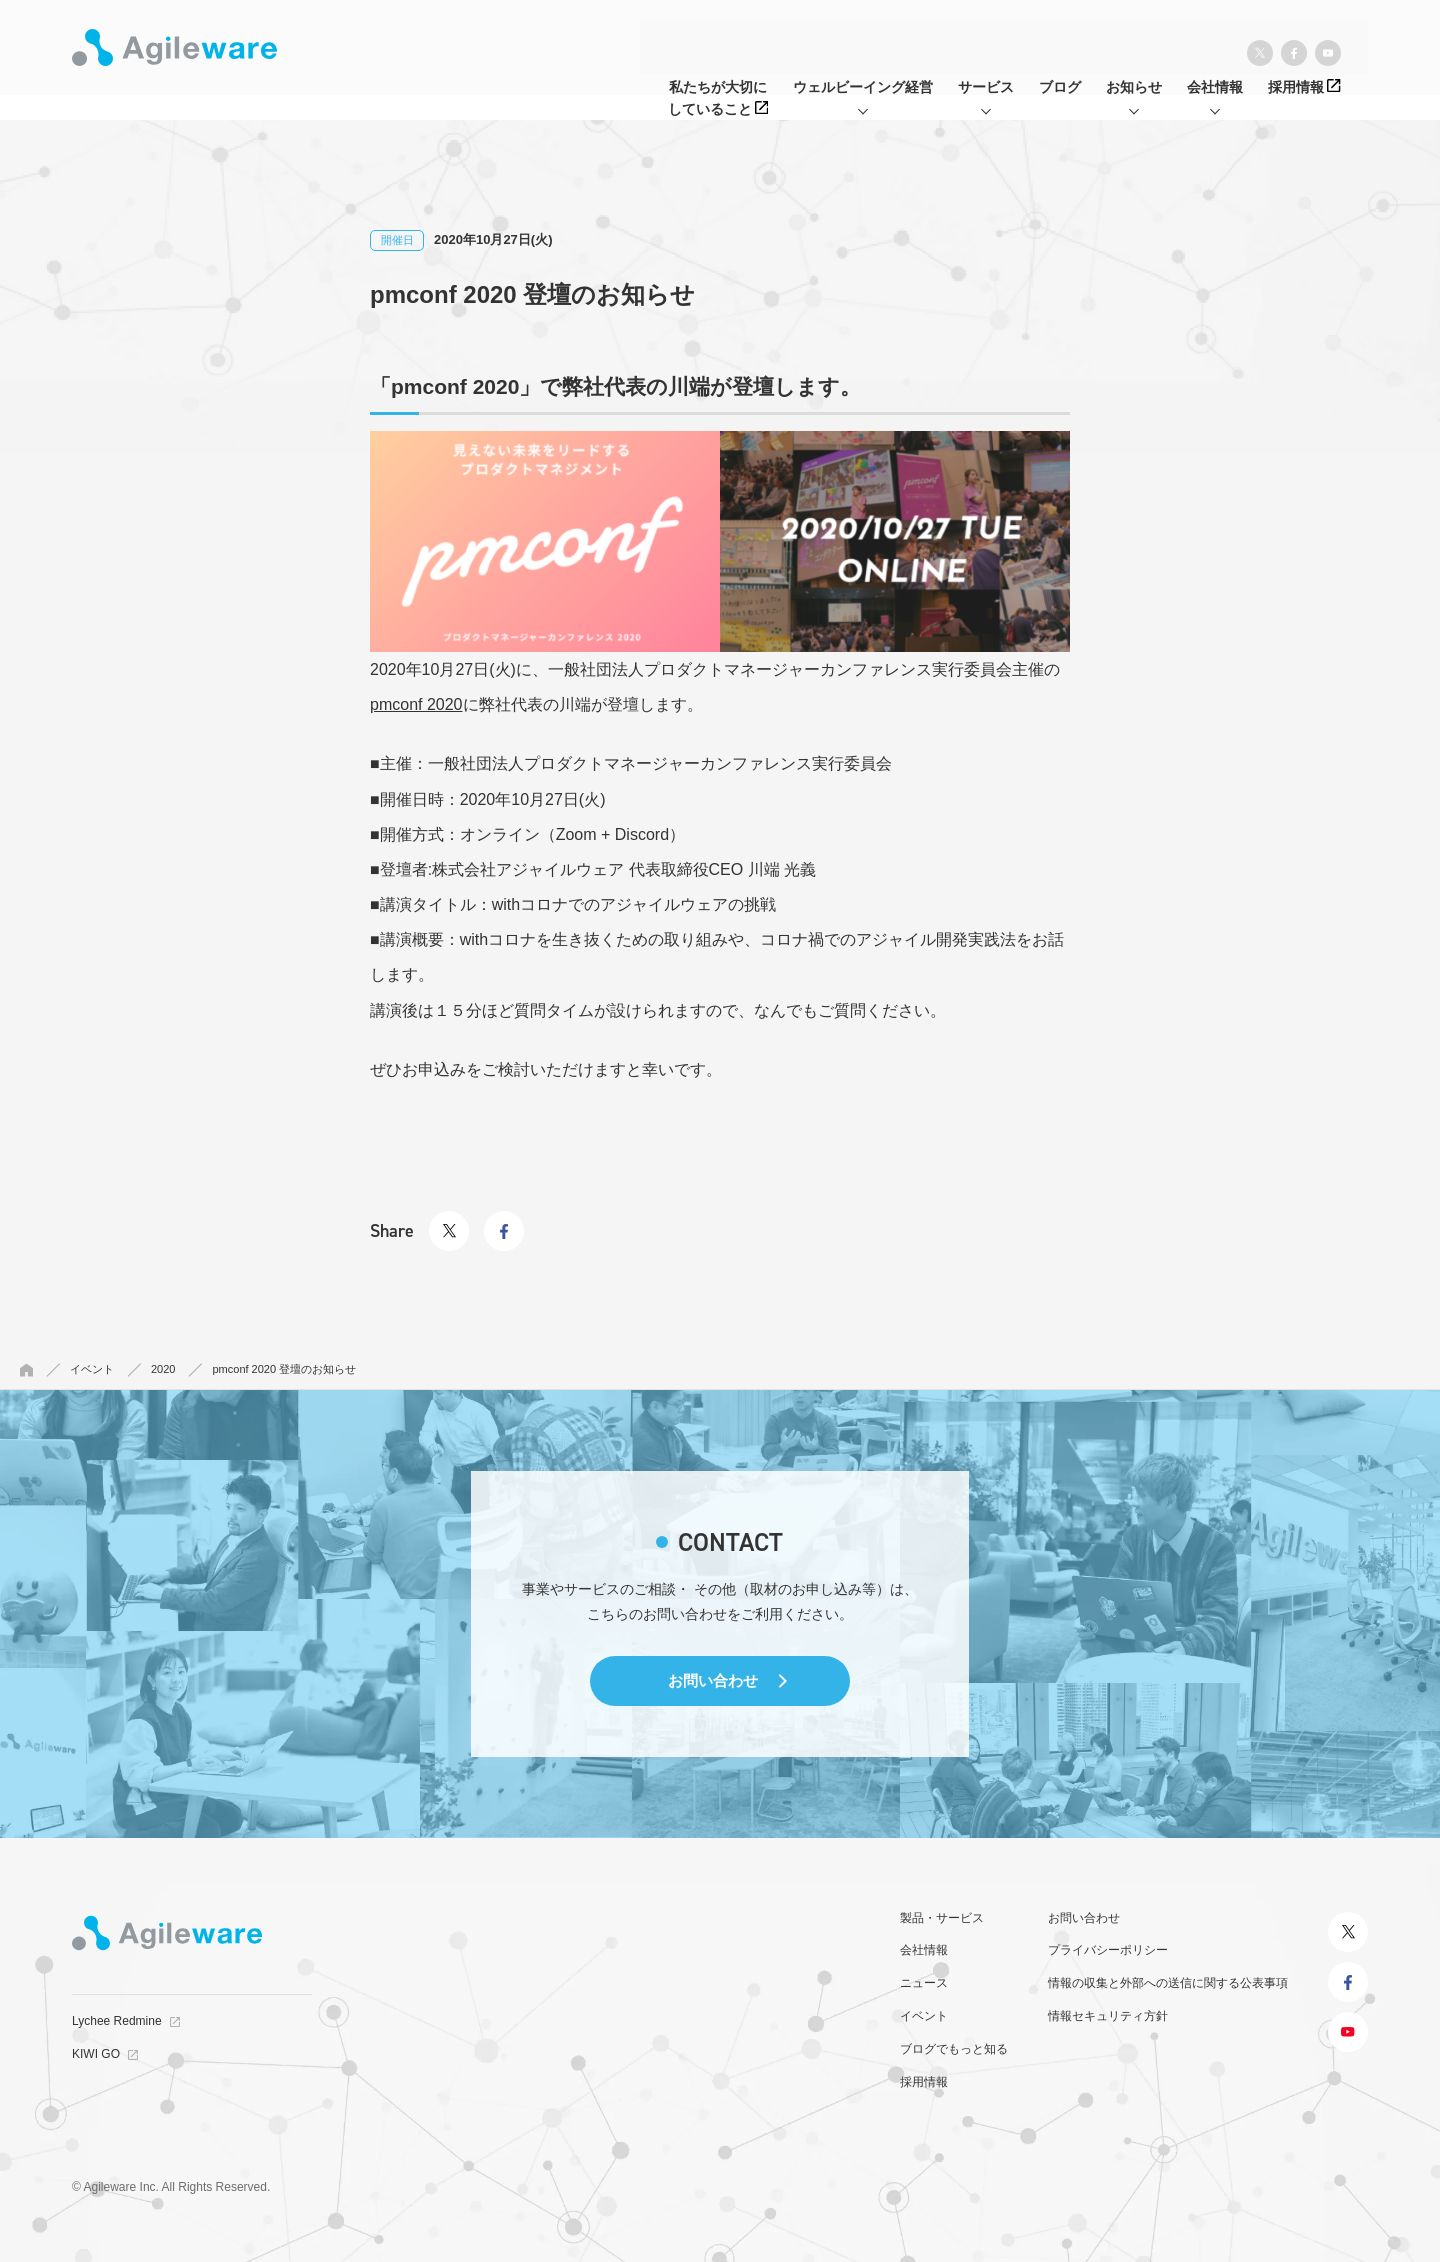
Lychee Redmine (117, 2021)
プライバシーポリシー (1108, 1950)
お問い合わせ (713, 1680)
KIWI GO (96, 2054)
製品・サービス (942, 1918)
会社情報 (924, 1950)
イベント (924, 2016)
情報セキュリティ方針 (1108, 2016)
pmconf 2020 (416, 704)
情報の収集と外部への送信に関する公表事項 (1168, 1983)
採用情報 (924, 2082)
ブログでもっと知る (954, 2049)
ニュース (924, 1983)
